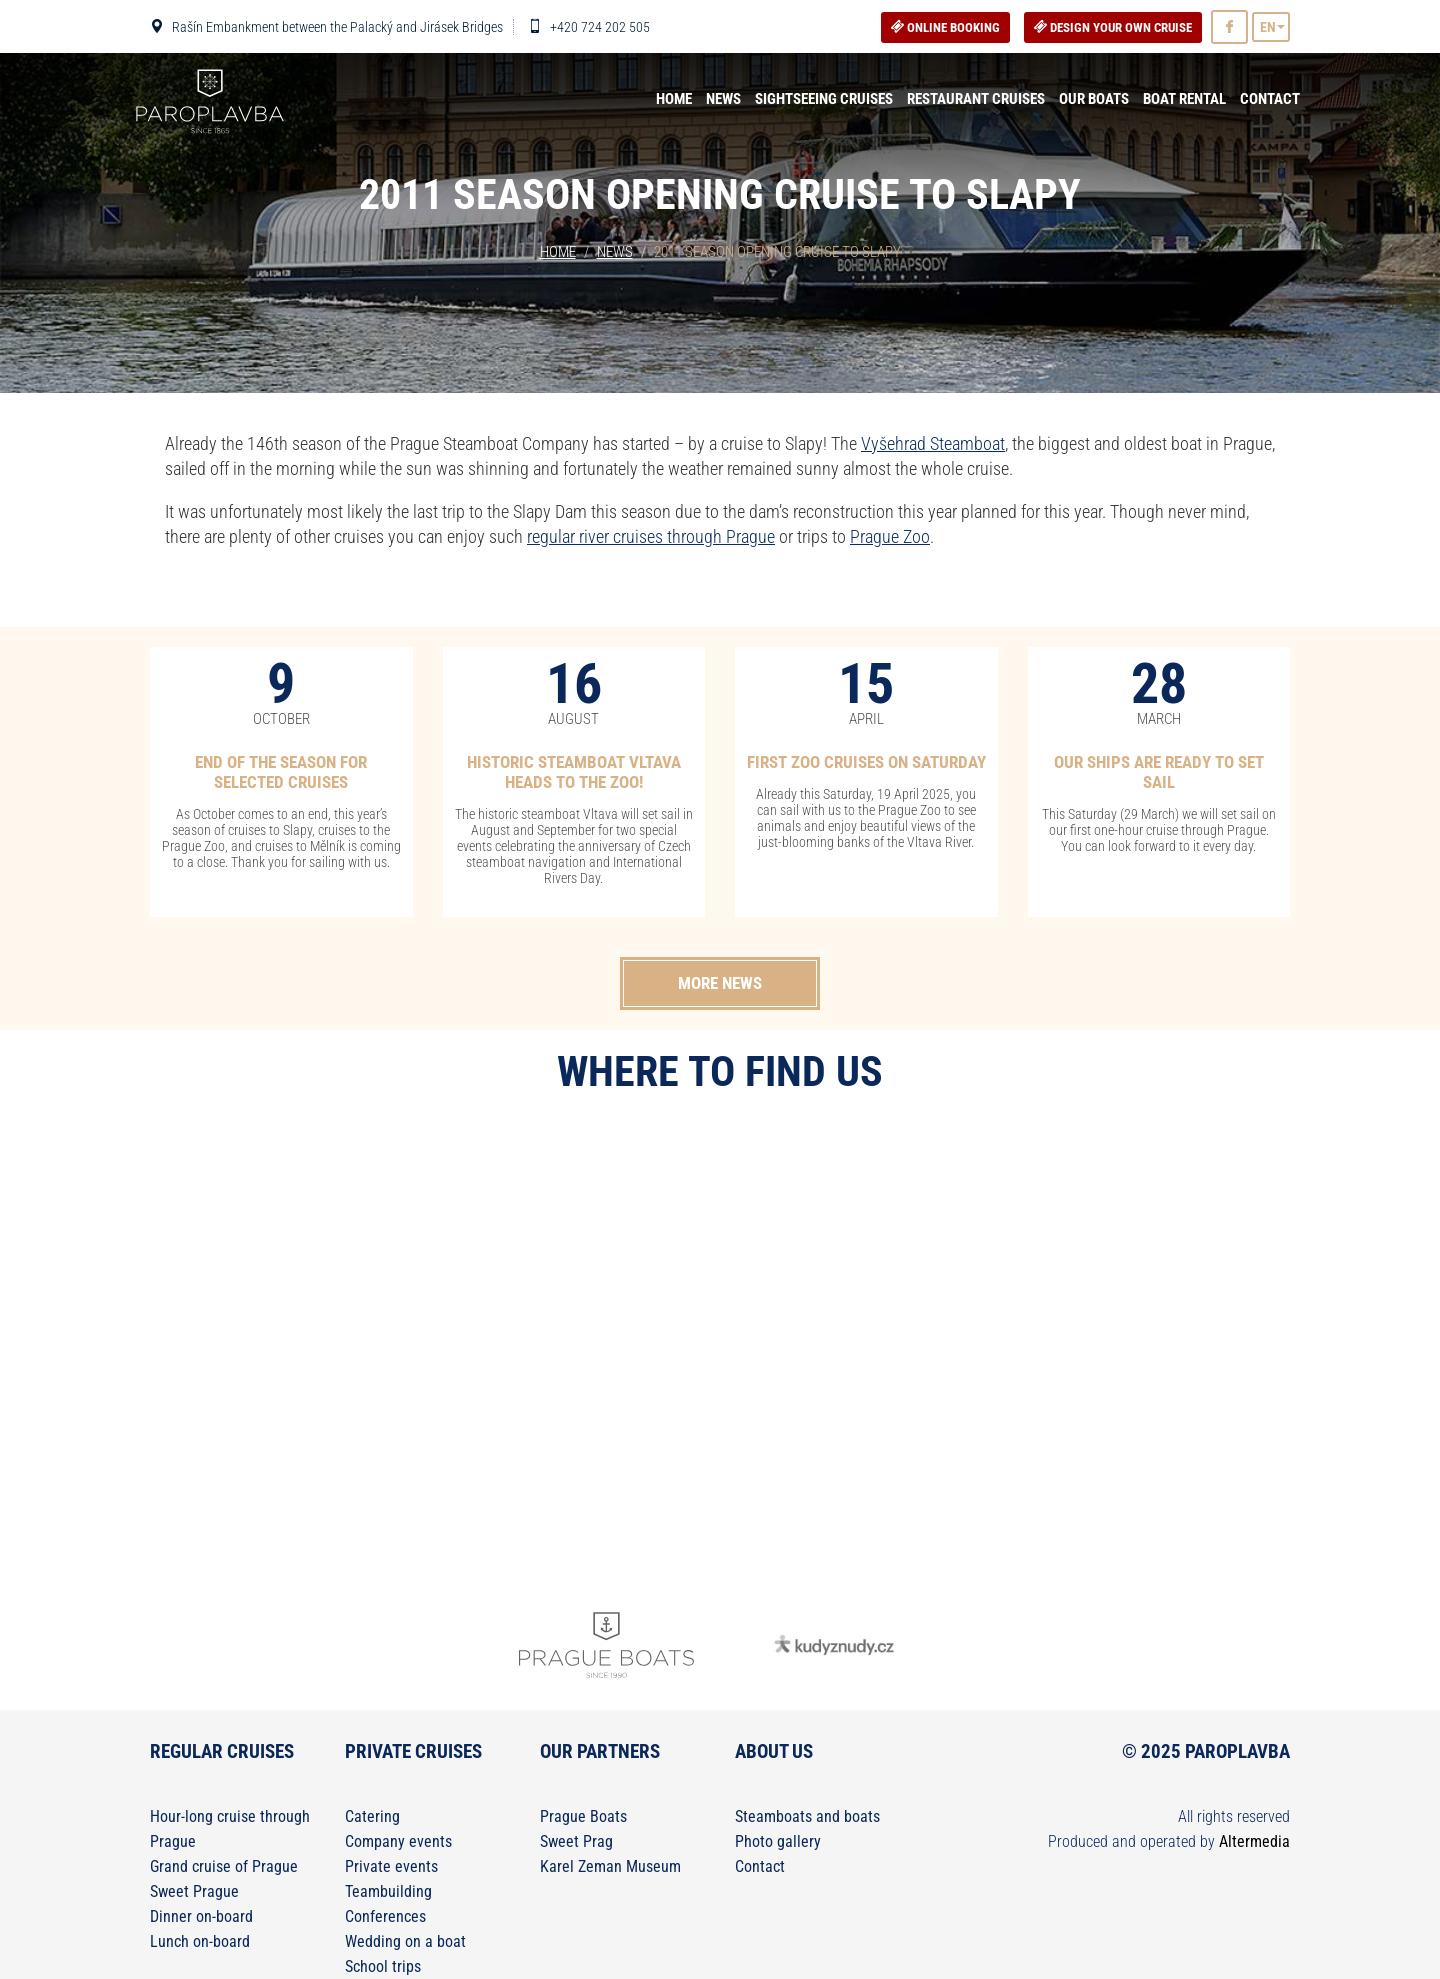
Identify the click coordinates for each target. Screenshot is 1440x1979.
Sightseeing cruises (824, 99)
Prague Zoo (890, 536)
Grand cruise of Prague (224, 1866)
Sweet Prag (576, 1841)
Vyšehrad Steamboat (933, 443)
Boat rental (1184, 99)
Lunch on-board (200, 1941)
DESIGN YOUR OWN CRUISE (1113, 27)
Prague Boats (583, 1816)
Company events (398, 1841)
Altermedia (1254, 1841)
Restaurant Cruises (976, 99)
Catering (372, 1816)
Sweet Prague (194, 1891)
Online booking (945, 27)
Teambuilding (388, 1891)
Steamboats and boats (807, 1816)
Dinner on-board (201, 1916)
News (723, 99)
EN (1268, 27)
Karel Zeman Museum (610, 1866)
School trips (383, 1966)
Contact (1270, 99)
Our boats (1094, 99)
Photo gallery (778, 1841)
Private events (391, 1866)
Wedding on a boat (405, 1941)
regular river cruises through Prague (651, 536)
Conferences (385, 1916)
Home (674, 99)
